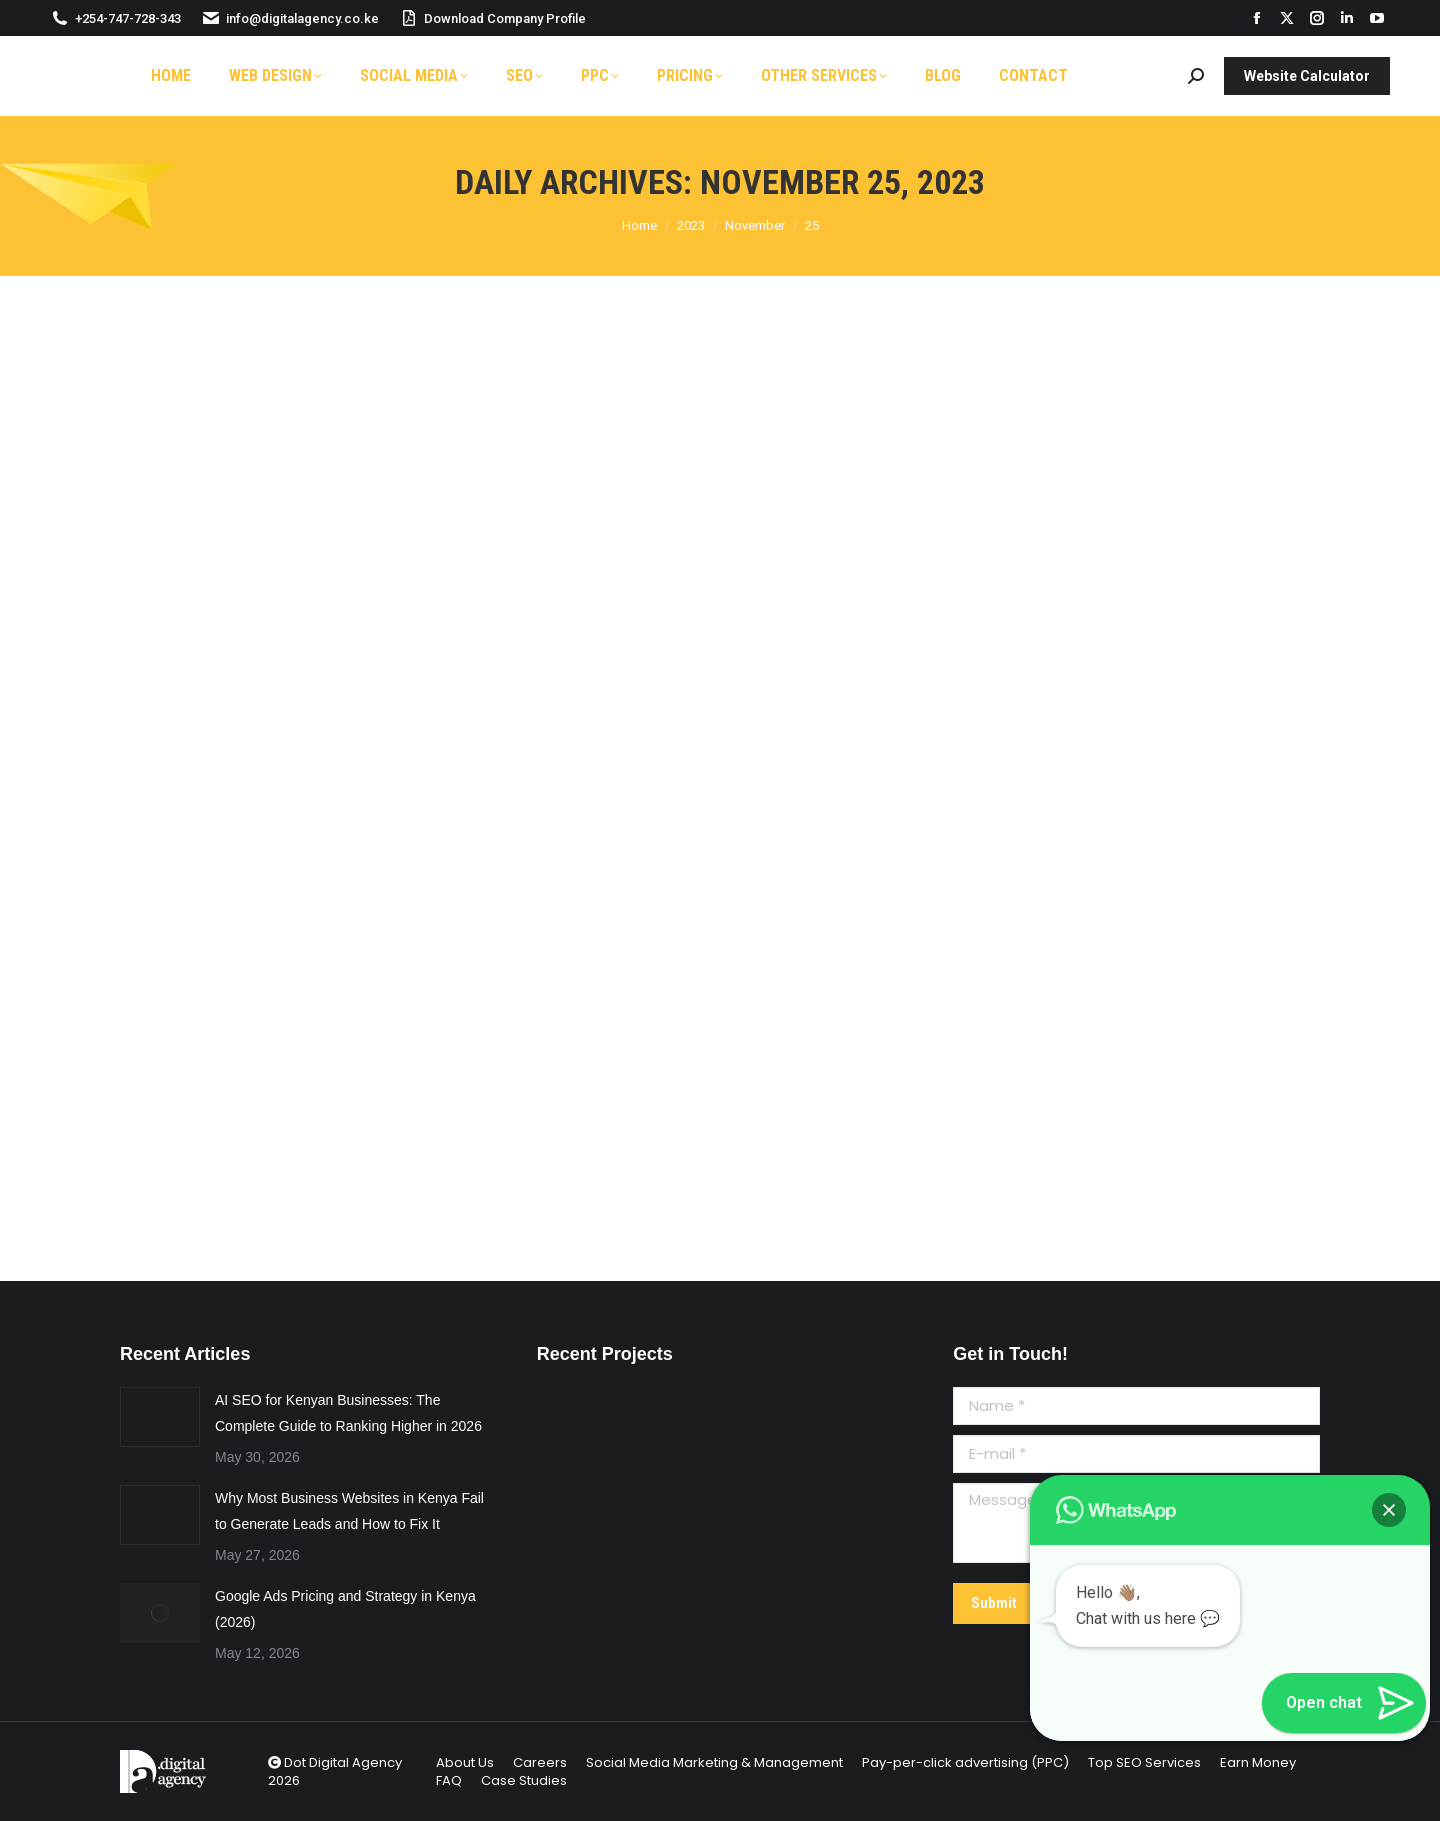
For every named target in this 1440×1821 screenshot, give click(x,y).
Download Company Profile (492, 18)
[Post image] (160, 1417)
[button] (1389, 1510)
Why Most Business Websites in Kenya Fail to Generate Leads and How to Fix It (349, 1511)
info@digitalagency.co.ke (290, 18)
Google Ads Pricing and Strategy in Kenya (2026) (345, 1609)
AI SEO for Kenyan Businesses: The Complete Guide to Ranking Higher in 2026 (348, 1413)
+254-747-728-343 (115, 18)
